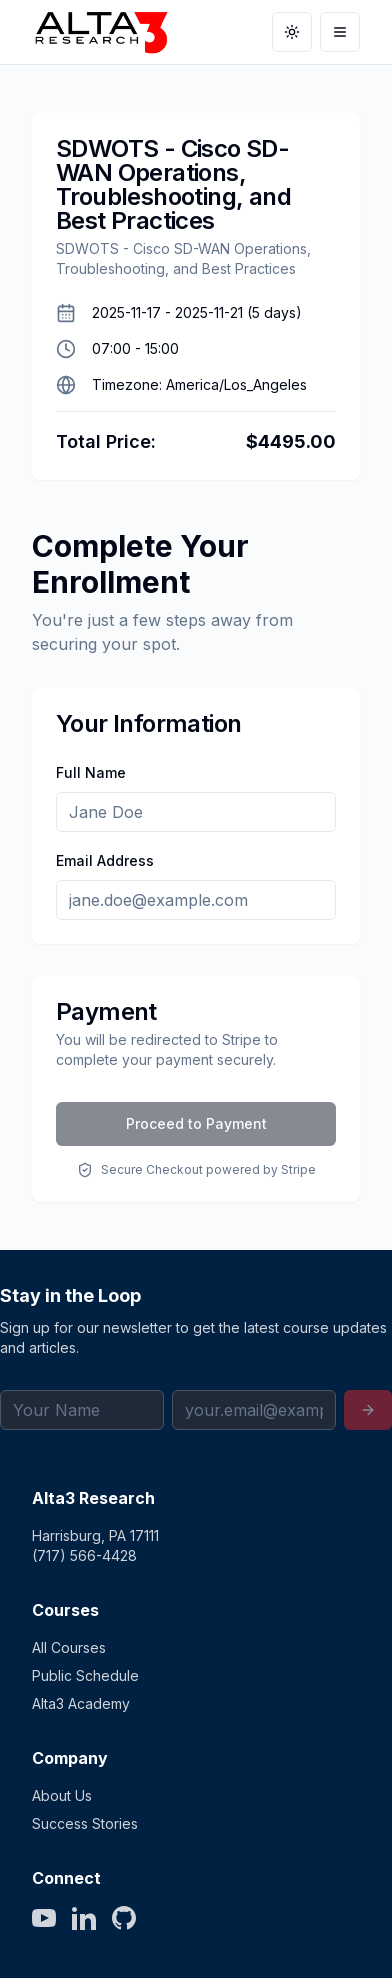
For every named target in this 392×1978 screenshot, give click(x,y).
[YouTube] (44, 1918)
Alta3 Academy (81, 1703)
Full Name (91, 772)
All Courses (69, 1647)
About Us (62, 1795)
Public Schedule (85, 1675)
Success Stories (85, 1823)
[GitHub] (124, 1918)
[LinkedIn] (84, 1918)
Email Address (105, 860)
